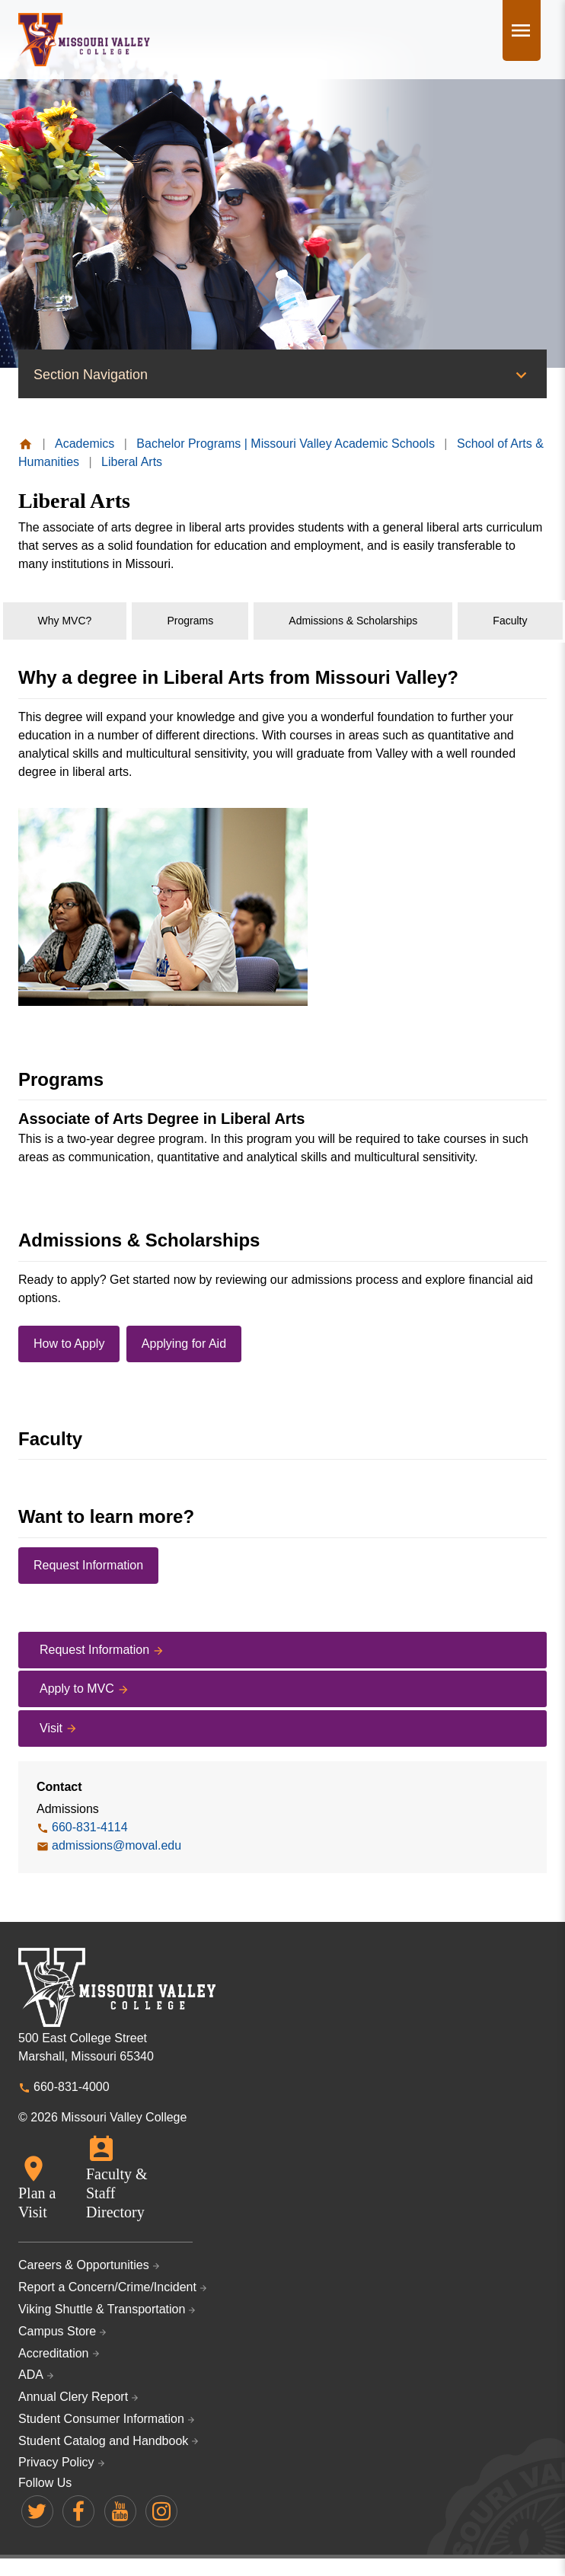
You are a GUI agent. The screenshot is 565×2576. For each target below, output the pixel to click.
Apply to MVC (77, 1688)
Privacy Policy (56, 2462)
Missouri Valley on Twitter (37, 2511)
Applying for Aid (184, 1343)
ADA (30, 2374)
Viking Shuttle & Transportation (101, 2309)
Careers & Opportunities (83, 2264)
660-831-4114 (90, 1827)
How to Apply (69, 1343)
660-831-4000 (72, 2086)
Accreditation (53, 2353)
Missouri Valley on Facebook (78, 2511)
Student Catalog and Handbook (103, 2440)
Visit (51, 1728)
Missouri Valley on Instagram (161, 2511)
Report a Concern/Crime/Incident (107, 2287)
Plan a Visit (37, 2202)
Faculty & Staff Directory (117, 2193)
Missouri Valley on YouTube (120, 2511)
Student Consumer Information (101, 2418)
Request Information (88, 1565)
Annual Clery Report (73, 2396)
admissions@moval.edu (116, 1845)
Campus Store (57, 2331)
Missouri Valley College (84, 39)
